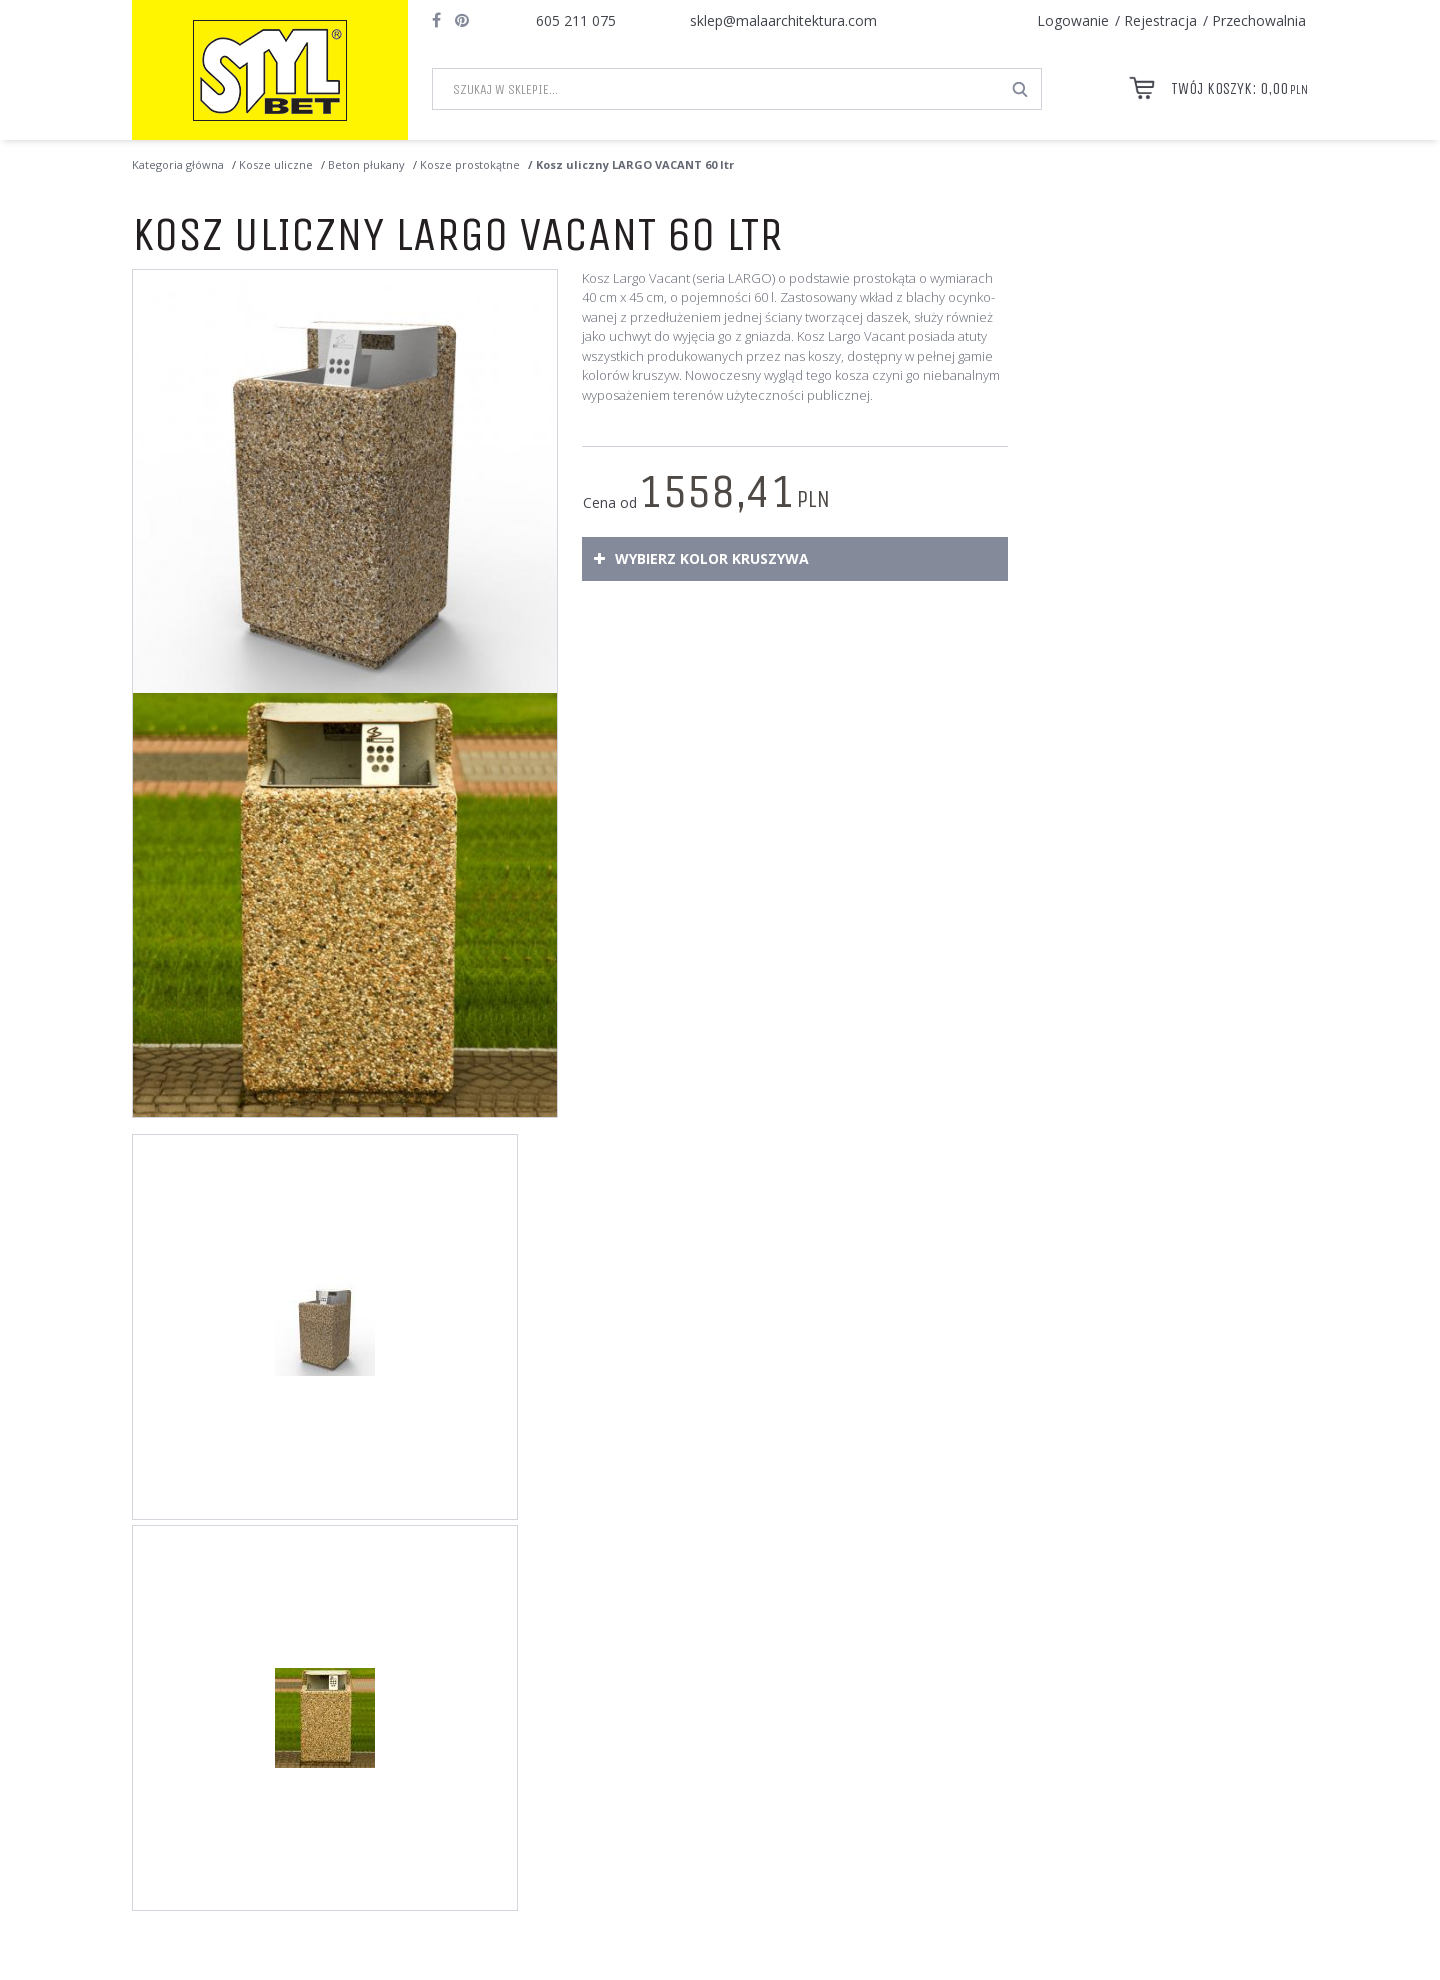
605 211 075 (576, 20)
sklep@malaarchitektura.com (783, 20)
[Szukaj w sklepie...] (716, 89)
